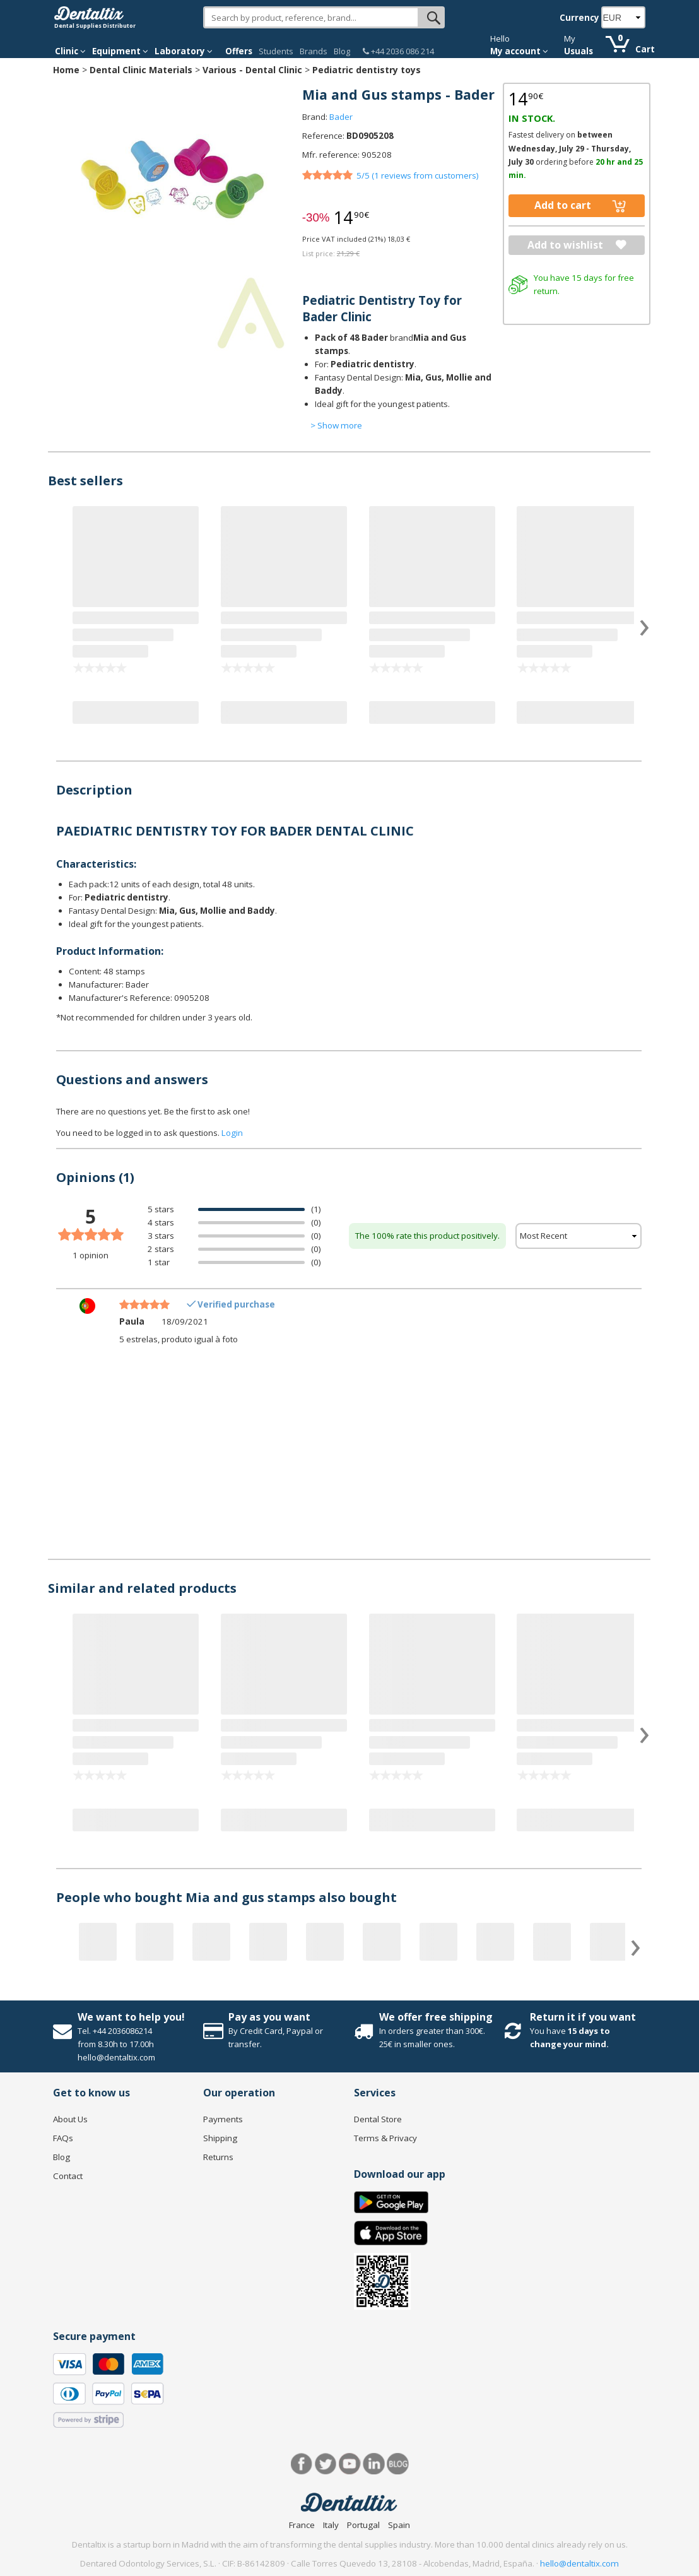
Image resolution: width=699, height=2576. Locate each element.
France (302, 2525)
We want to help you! (131, 2017)
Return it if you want (583, 2017)
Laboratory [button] (184, 51)
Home (66, 70)
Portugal (363, 2525)
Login (232, 1132)
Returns (218, 2157)
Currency (579, 17)
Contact (68, 2176)
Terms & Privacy (385, 2138)
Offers (238, 51)
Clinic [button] (70, 51)
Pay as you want (269, 2017)
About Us (70, 2119)
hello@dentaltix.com (579, 2563)
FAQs (63, 2138)
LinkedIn (374, 2464)
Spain (399, 2525)
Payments (223, 2119)
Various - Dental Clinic (252, 70)
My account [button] (519, 51)
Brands (313, 51)
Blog (342, 51)
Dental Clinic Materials (141, 70)
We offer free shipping (436, 2017)
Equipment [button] (120, 51)
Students (276, 51)
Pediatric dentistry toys (366, 70)
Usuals (578, 51)
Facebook (302, 2464)
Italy (331, 2525)
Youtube (350, 2464)
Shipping (220, 2138)
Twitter (326, 2464)
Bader (341, 116)
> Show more (336, 425)
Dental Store (378, 2119)
